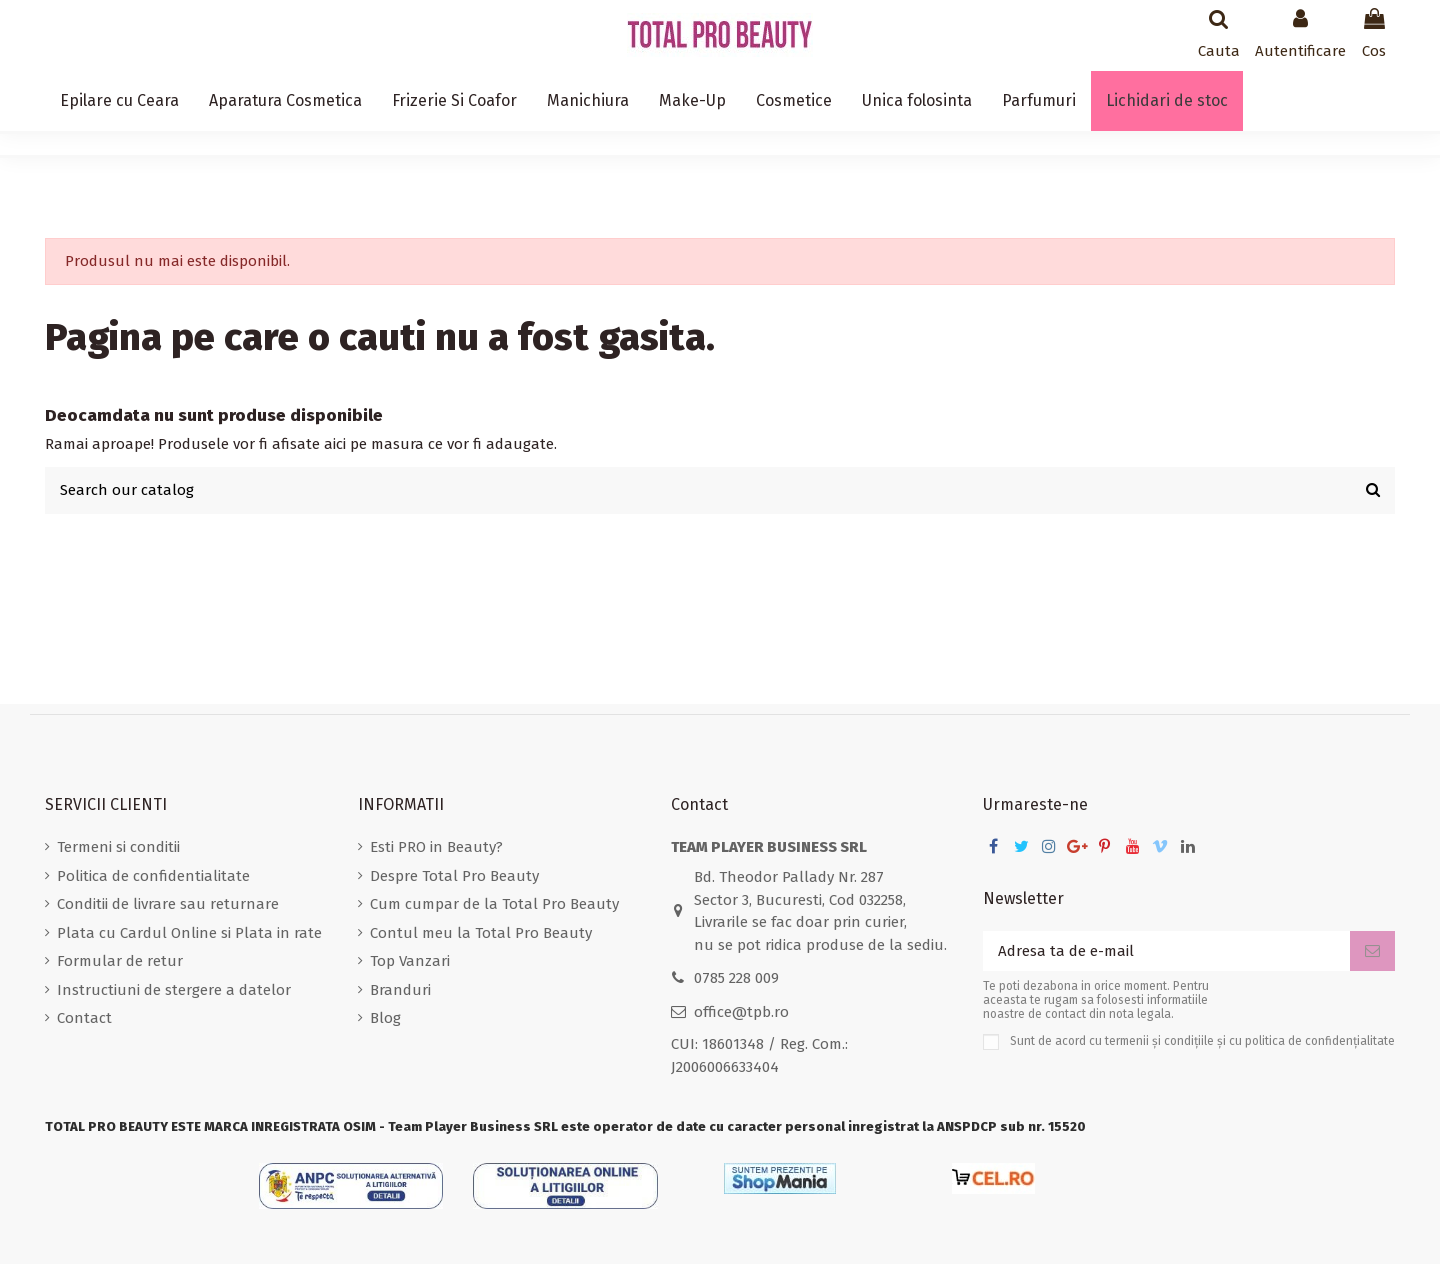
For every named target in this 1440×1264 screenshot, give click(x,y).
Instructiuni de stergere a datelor (174, 990)
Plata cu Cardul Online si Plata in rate (189, 933)
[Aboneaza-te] (1372, 951)
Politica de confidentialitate (153, 876)
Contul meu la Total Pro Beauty (481, 933)
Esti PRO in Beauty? (436, 847)
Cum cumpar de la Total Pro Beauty (494, 904)
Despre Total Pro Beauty (454, 876)
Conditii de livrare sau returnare (168, 904)
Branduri (400, 990)
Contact (84, 1018)
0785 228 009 (736, 978)
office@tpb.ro (741, 1012)
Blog (385, 1018)
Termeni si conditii (118, 847)
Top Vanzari (410, 961)
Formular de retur (120, 961)
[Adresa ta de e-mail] (1166, 951)
